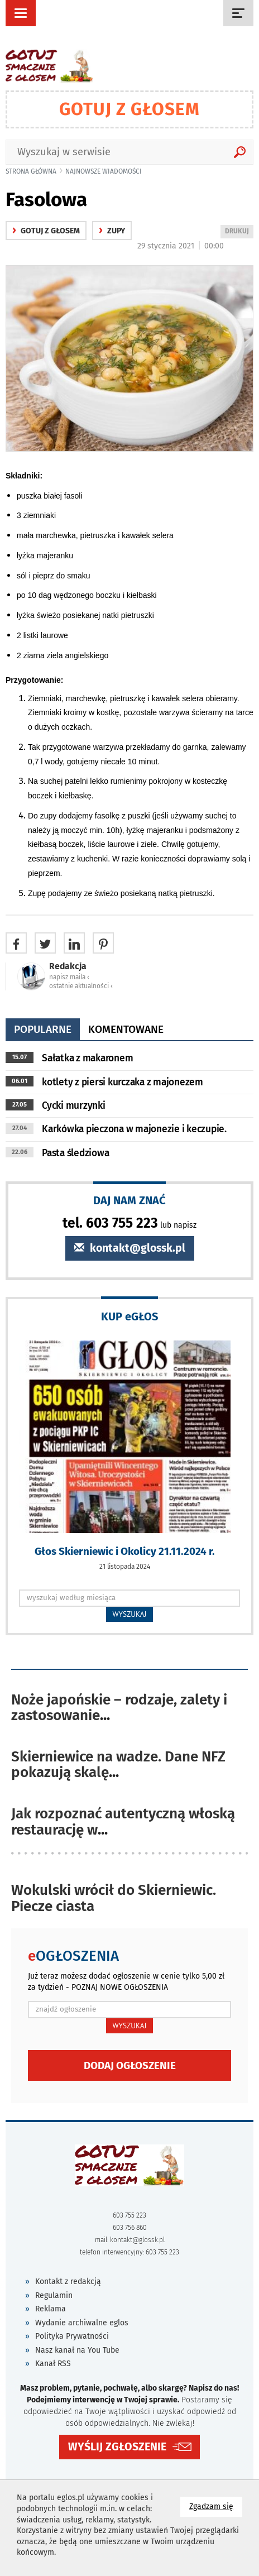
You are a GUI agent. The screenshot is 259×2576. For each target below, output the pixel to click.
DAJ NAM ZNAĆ (129, 1200)
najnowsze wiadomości (103, 171)
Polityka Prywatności (72, 2336)
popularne (42, 1029)
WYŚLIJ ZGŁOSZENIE (117, 2446)
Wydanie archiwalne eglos (81, 2323)
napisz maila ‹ (69, 977)
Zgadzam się (215, 2506)
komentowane (126, 1029)
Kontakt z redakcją (68, 2281)
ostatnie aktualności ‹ (81, 986)
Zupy (112, 231)
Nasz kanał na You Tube (77, 2350)
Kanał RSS (53, 2363)
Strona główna (31, 171)
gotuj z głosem (46, 231)
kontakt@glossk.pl (129, 1248)
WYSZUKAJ (130, 1614)
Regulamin (54, 2295)
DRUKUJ (238, 232)
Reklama (50, 2309)
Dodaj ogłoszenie (130, 2065)
